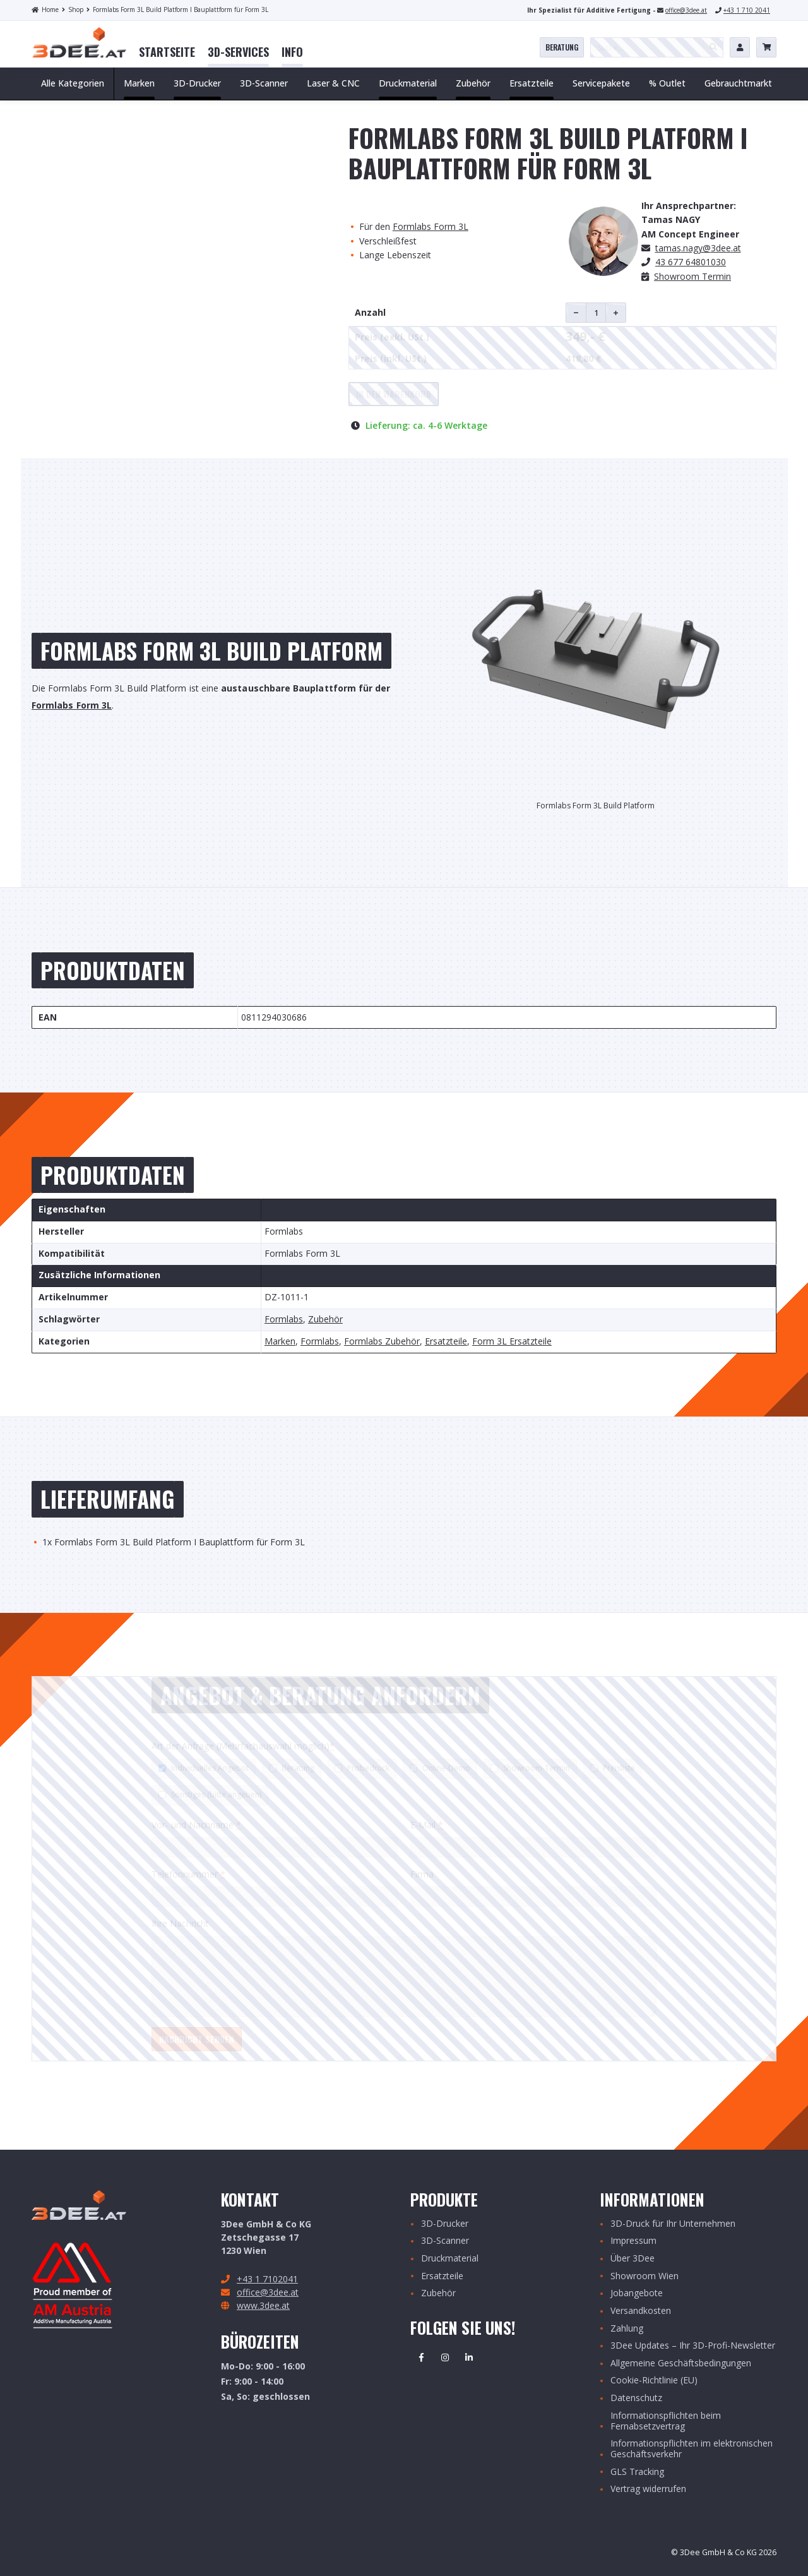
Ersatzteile (446, 1341)
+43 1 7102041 (267, 2279)
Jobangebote (636, 2293)
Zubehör (325, 1319)
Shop (72, 9)
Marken (279, 1341)
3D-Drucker (444, 2224)
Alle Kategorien (72, 83)
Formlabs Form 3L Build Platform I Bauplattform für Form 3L (177, 9)
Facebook (421, 2357)
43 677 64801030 (690, 262)
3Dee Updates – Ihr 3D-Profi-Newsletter (692, 2345)
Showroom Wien (644, 2276)
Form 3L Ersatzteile (512, 1341)
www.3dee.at (263, 2305)
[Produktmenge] (596, 313)
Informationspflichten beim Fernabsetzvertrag (665, 2421)
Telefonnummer (188, 1874)
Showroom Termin (692, 276)
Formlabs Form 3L (430, 226)
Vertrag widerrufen (648, 2489)
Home (45, 9)
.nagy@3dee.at (698, 248)
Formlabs (283, 1319)
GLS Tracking (637, 2472)
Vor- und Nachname (196, 1825)
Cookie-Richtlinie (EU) (654, 2380)
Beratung (561, 47)
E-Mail (426, 1825)
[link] (167, 52)
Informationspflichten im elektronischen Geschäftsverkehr (691, 2449)
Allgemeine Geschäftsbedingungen (680, 2363)
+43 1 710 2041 (746, 10)
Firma (422, 1874)
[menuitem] (167, 52)
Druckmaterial (449, 2258)
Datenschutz (636, 2398)
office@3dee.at (686, 10)
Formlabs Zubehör (382, 1341)
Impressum (633, 2241)
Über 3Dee (632, 2258)
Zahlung (626, 2328)
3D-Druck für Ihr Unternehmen (672, 2224)
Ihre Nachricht (180, 1923)
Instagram (445, 2357)
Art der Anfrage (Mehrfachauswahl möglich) (243, 1746)
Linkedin (469, 2357)
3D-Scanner (445, 2241)
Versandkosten (640, 2311)
